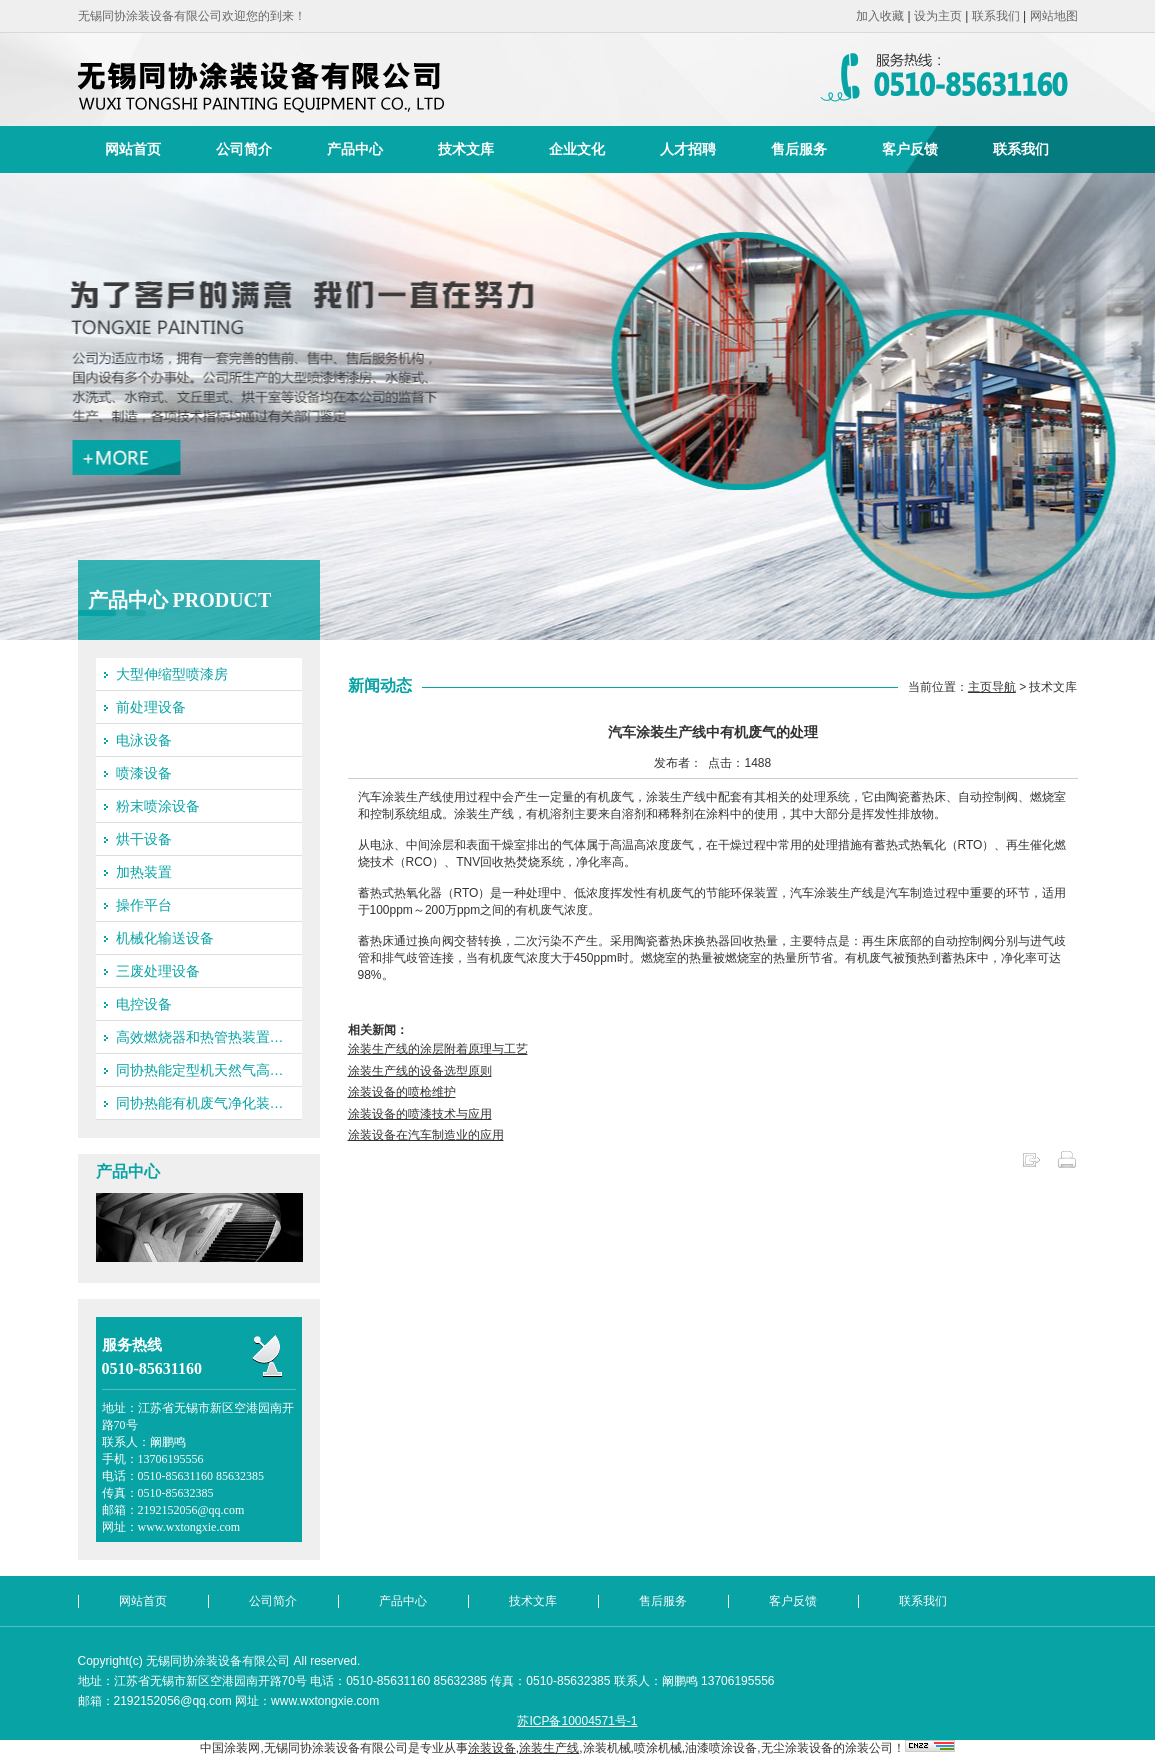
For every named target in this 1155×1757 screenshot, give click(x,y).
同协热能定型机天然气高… (200, 1070)
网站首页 (133, 149)
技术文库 (466, 149)
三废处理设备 (158, 971)
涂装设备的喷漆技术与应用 (420, 1114)
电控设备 (144, 1004)
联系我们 (996, 16)
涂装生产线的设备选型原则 (420, 1071)
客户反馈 (910, 149)
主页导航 (992, 687)
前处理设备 (151, 707)
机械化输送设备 (165, 938)
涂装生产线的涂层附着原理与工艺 (438, 1049)
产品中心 (355, 149)
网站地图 (1054, 16)
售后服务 (799, 149)
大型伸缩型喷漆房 (172, 674)
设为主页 (938, 16)
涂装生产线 (549, 1748)
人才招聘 (688, 149)
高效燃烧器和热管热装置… (200, 1037)
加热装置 (144, 872)
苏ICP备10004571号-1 (577, 1721)
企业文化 (577, 149)
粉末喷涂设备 (158, 806)
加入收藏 (880, 16)
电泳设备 (144, 740)
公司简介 (244, 149)
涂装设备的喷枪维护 (402, 1092)
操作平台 (144, 905)
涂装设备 (492, 1748)
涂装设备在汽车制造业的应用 (426, 1135)
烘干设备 (144, 839)
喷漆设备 (144, 773)
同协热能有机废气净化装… (200, 1103)
